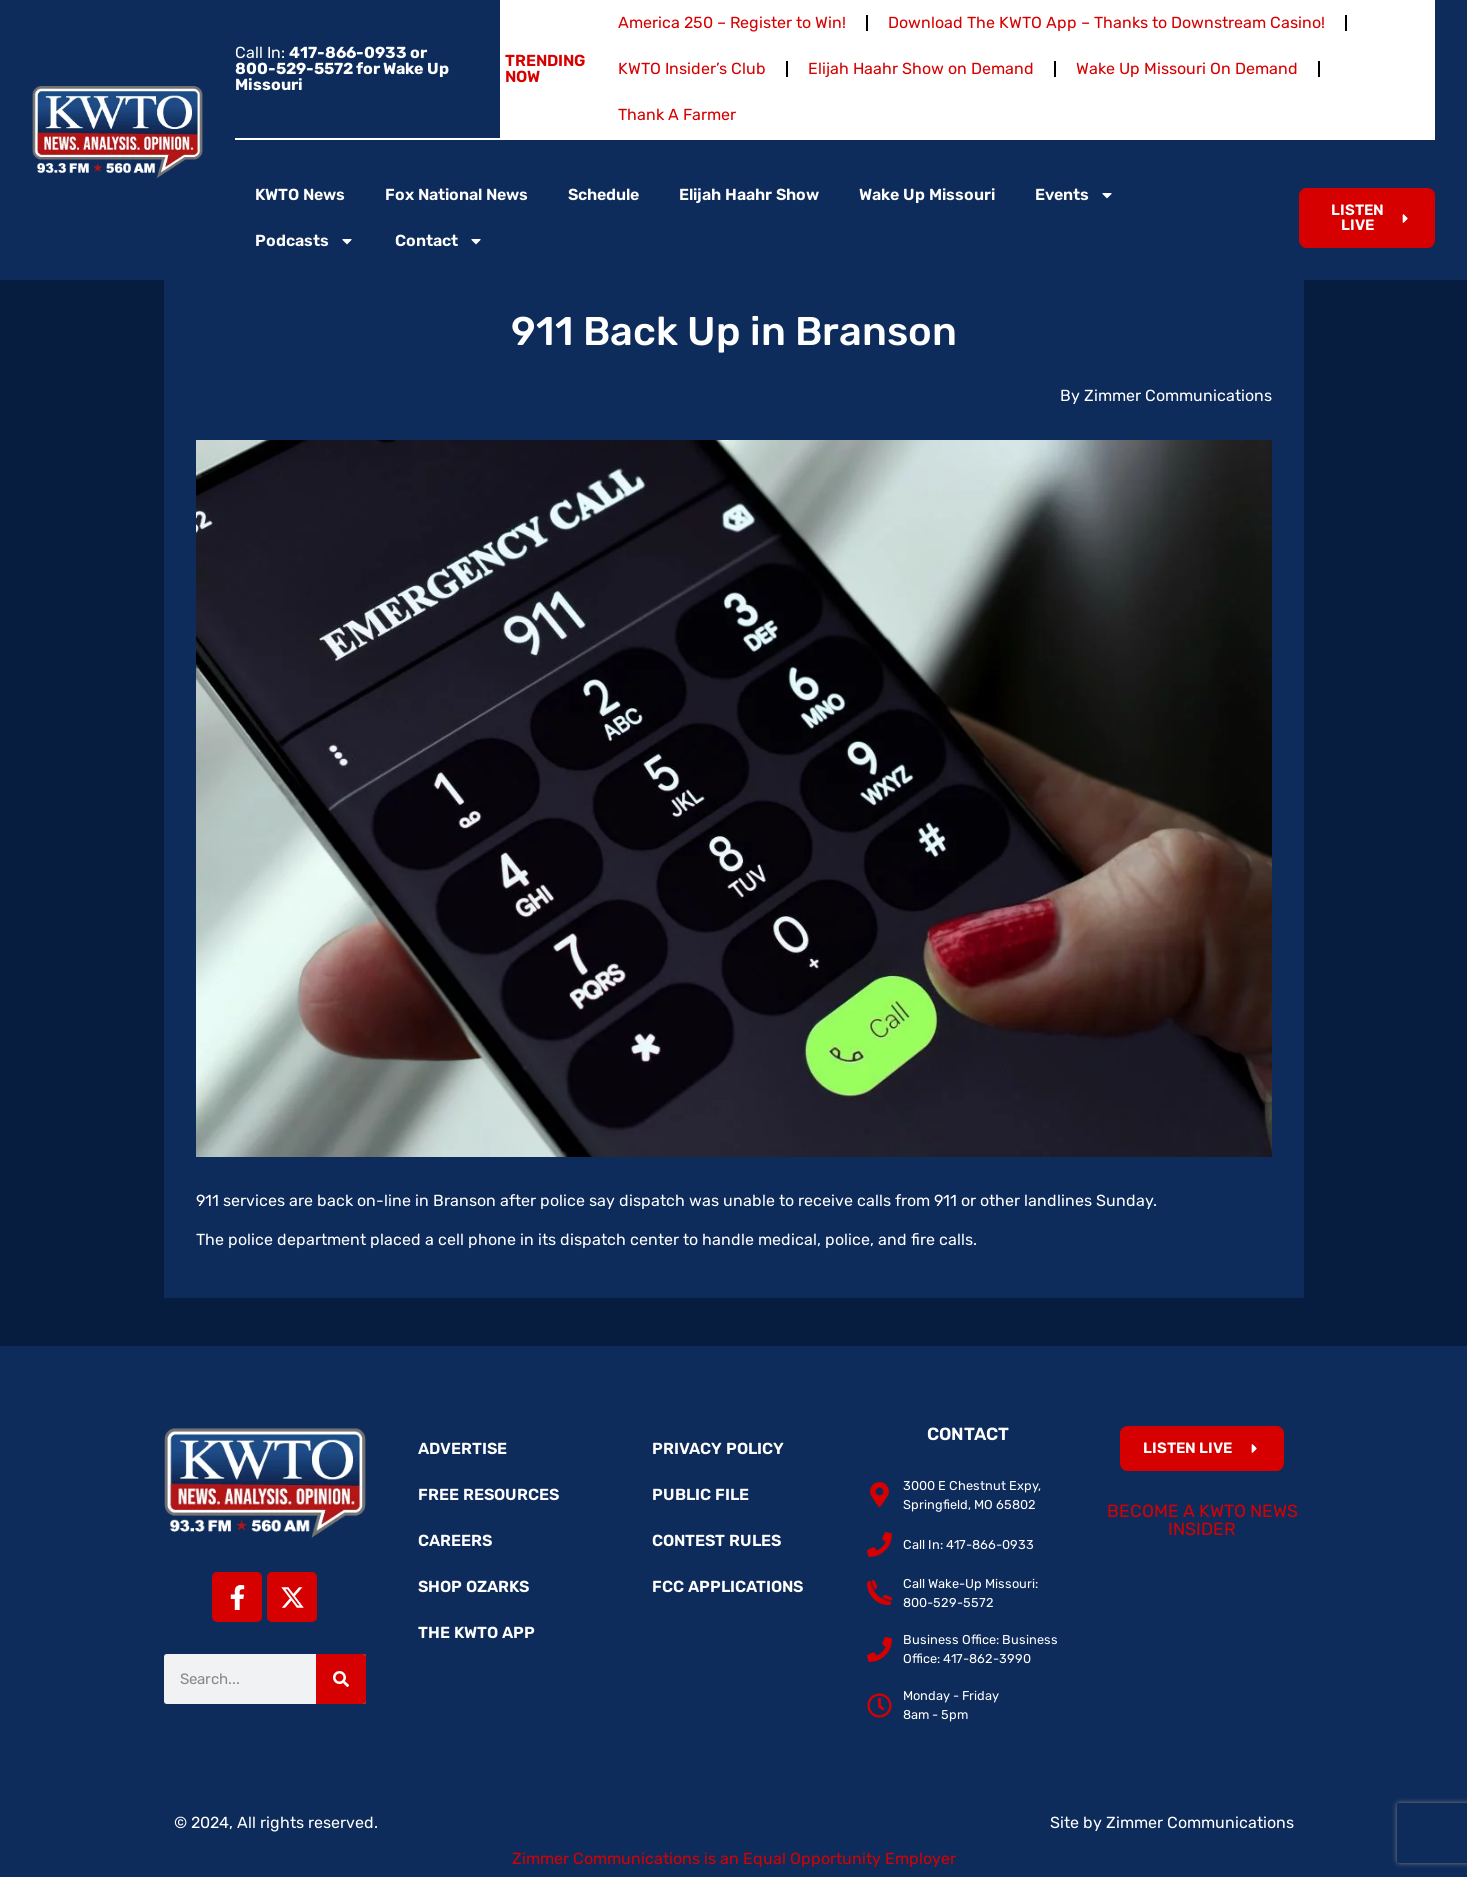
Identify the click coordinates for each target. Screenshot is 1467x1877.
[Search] (341, 1679)
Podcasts (305, 241)
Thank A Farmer (677, 114)
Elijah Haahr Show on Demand (921, 68)
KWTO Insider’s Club (692, 68)
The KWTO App (476, 1632)
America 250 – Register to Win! (732, 22)
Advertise (462, 1448)
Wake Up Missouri (927, 194)
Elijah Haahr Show (749, 194)
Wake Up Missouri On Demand (1187, 68)
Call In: (342, 68)
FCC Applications (727, 1586)
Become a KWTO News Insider (1202, 1520)
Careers (455, 1540)
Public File (700, 1494)
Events (1075, 195)
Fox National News (456, 194)
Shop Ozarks (473, 1586)
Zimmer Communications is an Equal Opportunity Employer (734, 1858)
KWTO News (300, 194)
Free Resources (488, 1494)
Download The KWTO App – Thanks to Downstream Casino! (1106, 22)
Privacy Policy (718, 1448)
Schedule (603, 194)
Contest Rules (716, 1540)
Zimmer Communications (1200, 1822)
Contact (439, 241)
